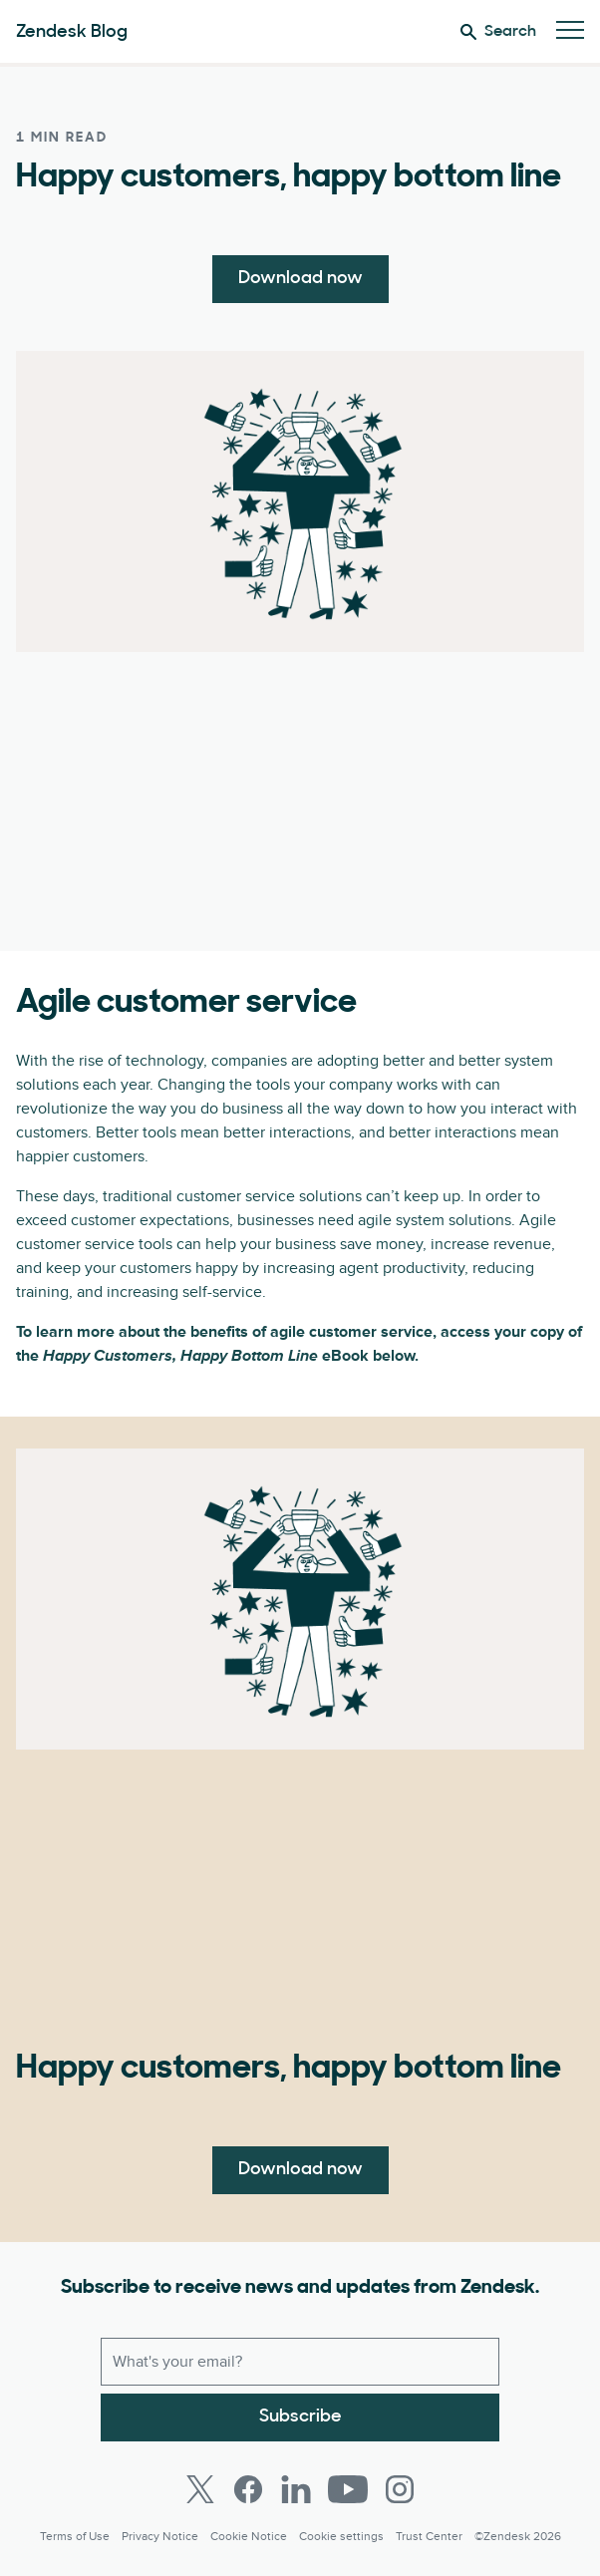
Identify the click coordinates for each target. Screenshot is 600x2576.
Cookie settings (341, 2536)
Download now (300, 278)
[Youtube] (348, 2489)
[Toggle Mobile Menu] (570, 31)
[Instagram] (400, 2489)
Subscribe (300, 2417)
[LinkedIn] (296, 2489)
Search (498, 32)
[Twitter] (200, 2489)
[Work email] (300, 2362)
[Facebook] (248, 2489)
